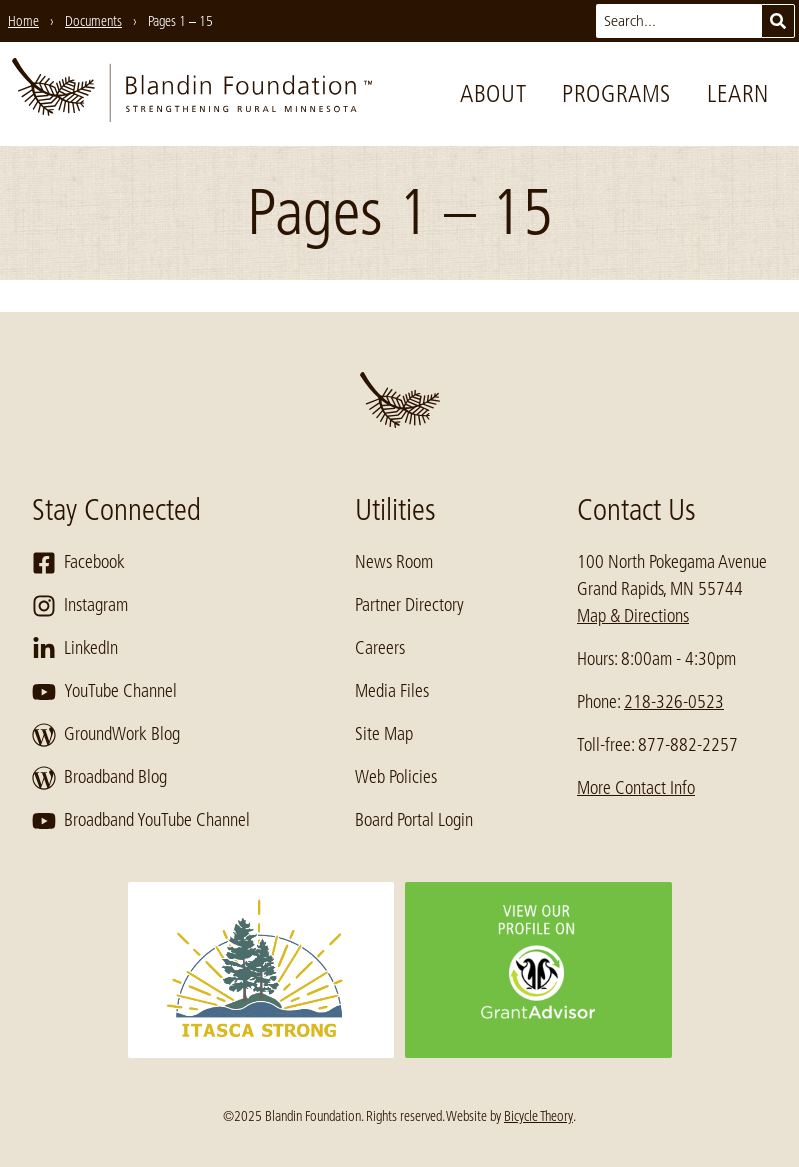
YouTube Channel (104, 692)
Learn (738, 93)
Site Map (384, 734)
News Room (394, 562)
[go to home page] (192, 94)
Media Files (392, 691)
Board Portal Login (414, 820)
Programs (616, 93)
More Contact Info (636, 788)
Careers (380, 648)
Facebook (78, 563)
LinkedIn (75, 649)
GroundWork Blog (106, 735)
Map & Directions (633, 616)
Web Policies (396, 777)
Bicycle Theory (538, 1116)
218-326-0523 (674, 702)
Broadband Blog (99, 778)
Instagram (80, 606)
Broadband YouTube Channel (141, 821)
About (493, 93)
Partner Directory (409, 605)
